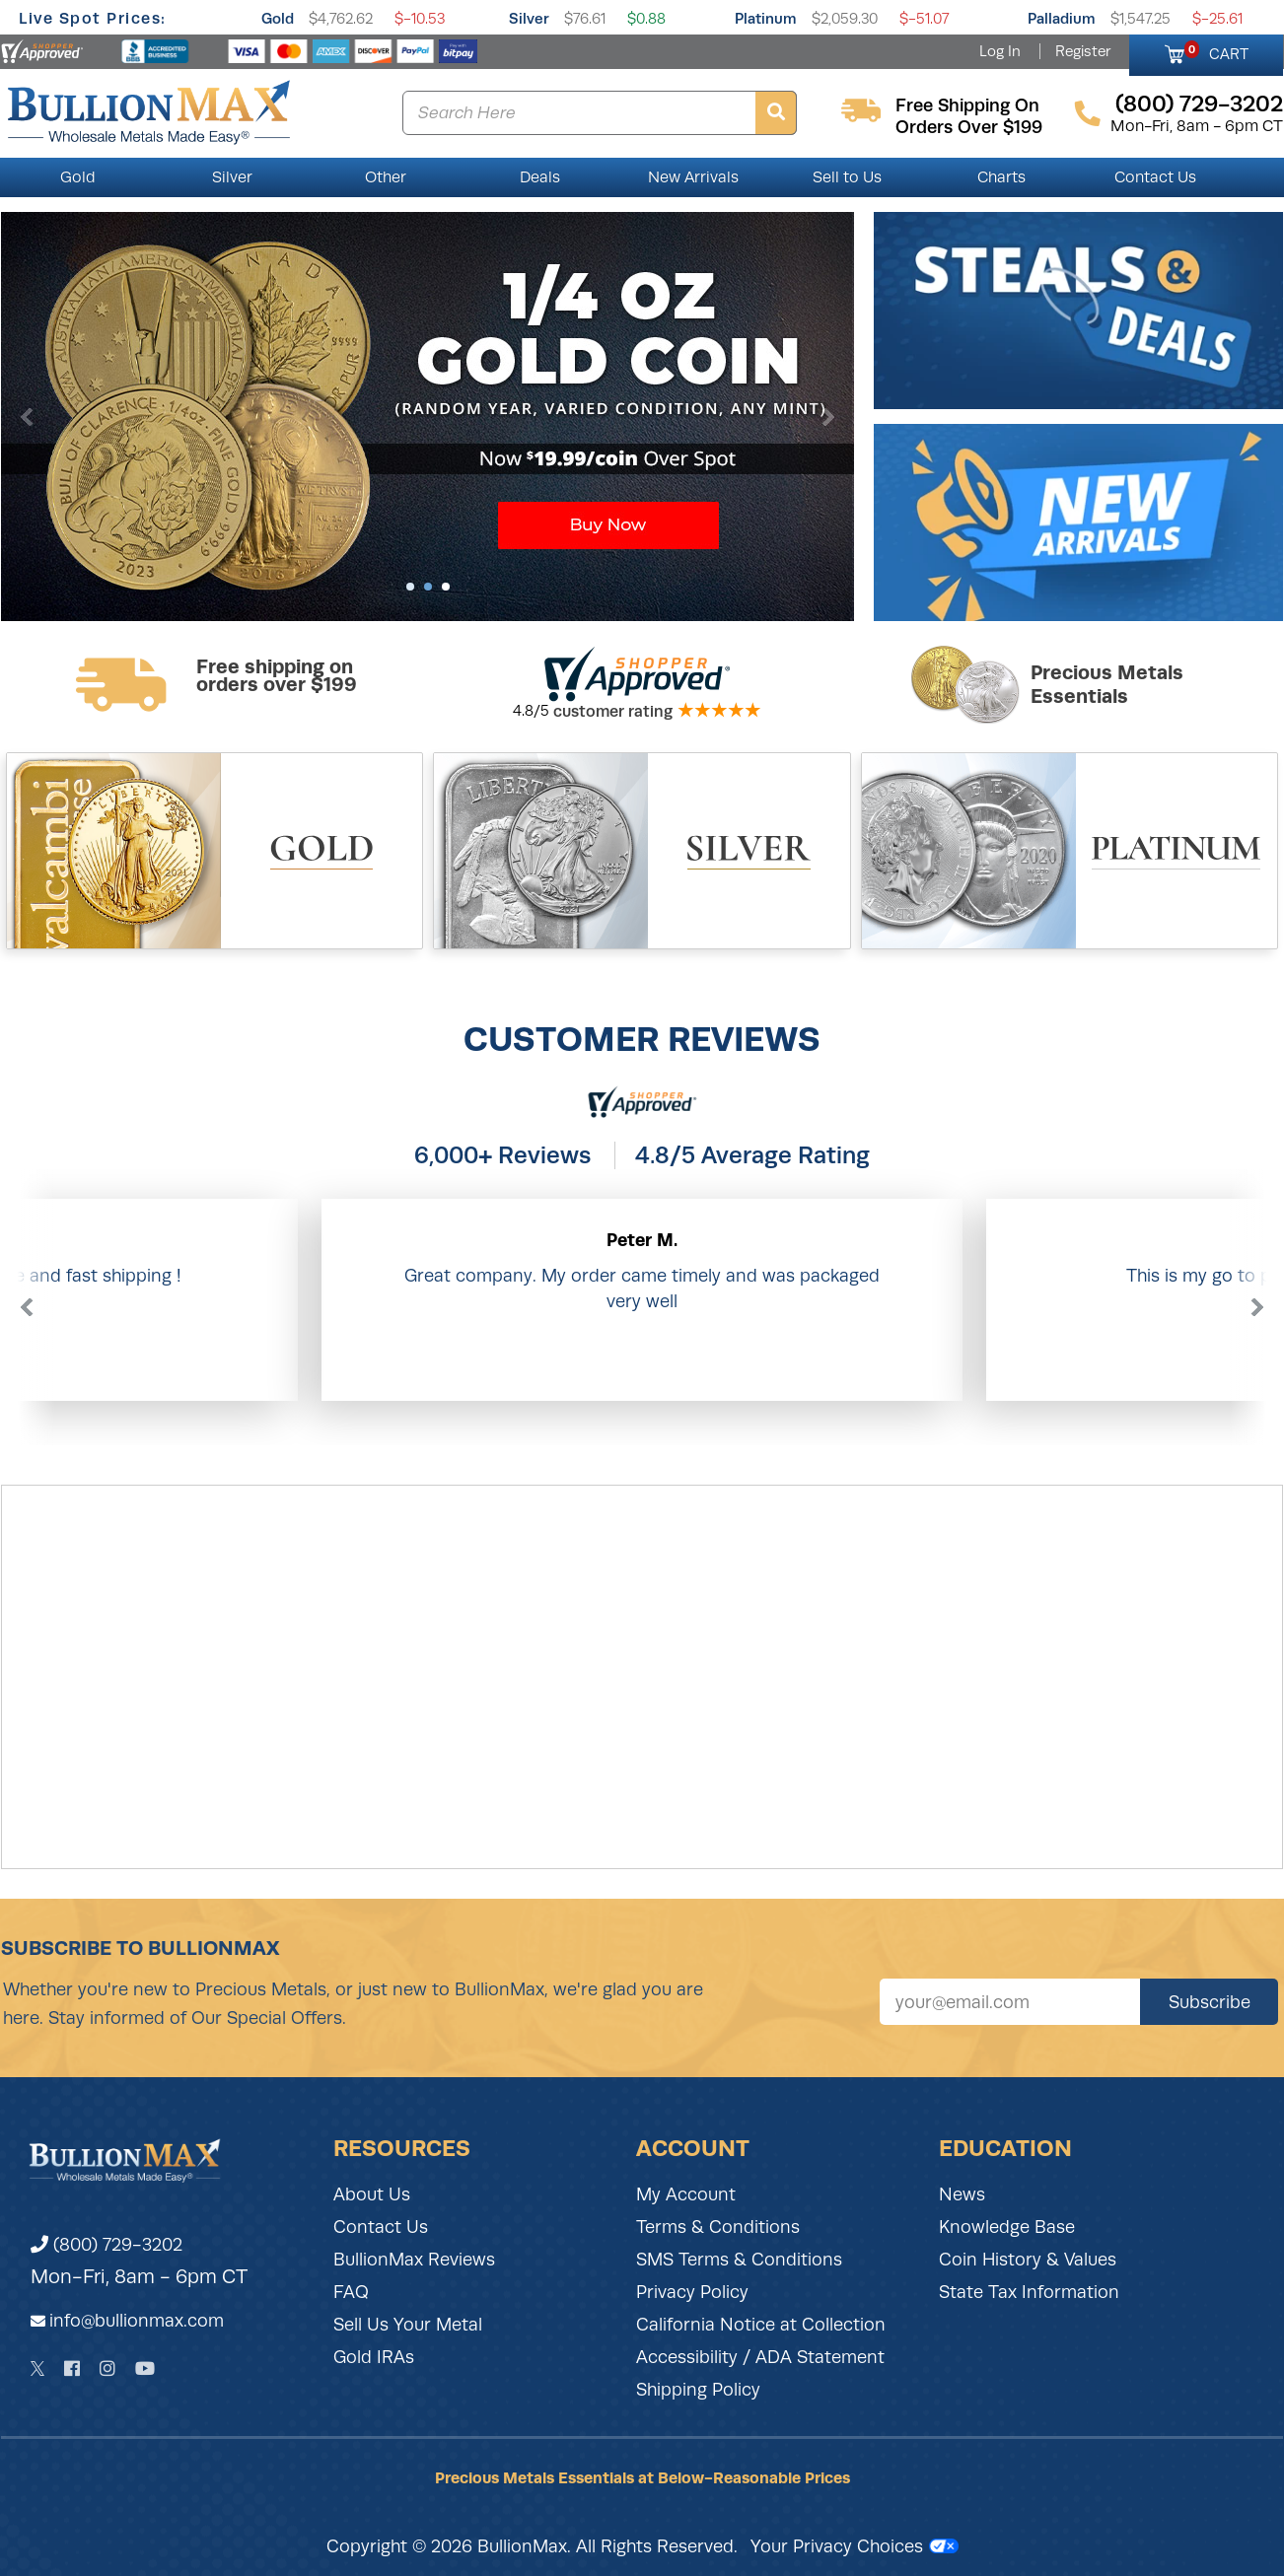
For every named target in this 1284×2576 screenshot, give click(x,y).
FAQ (351, 2292)
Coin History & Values (1027, 2259)
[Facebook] (72, 2368)
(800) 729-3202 (106, 2245)
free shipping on (967, 105)
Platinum (766, 18)
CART (1216, 51)
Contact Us (1155, 177)
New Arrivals (693, 177)
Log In (1000, 51)
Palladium (1062, 18)
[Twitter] (38, 2368)
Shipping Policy (698, 2390)
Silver (529, 18)
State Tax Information (1029, 2292)
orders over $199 (968, 127)
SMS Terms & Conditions (739, 2259)
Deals (540, 177)
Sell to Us (847, 177)
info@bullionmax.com (136, 2321)
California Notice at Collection (761, 2324)
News (962, 2194)
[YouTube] (145, 2368)
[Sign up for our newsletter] (1010, 2002)
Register (1082, 51)
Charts (1001, 177)
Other (385, 177)
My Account (686, 2194)
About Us (371, 2194)
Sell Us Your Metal (407, 2324)
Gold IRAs (373, 2357)
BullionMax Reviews (414, 2259)
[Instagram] (107, 2368)
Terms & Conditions (718, 2227)
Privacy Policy (692, 2292)
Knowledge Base (1007, 2227)
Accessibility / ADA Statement (760, 2357)
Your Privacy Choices (854, 2546)
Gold (277, 18)
